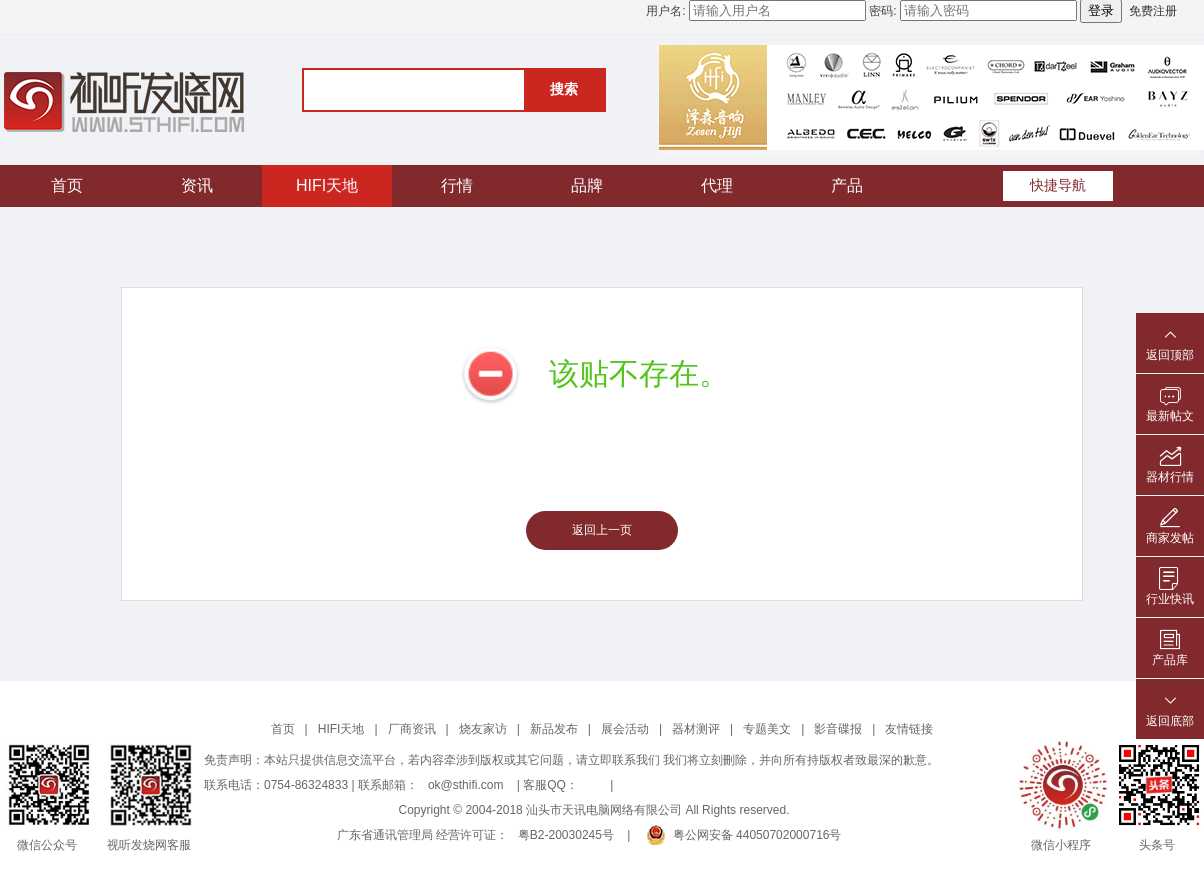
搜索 (564, 89)
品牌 (587, 185)
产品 (847, 185)
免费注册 (1153, 11)
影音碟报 (838, 729)
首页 (67, 185)
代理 (717, 185)
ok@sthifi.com (466, 785)
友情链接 (909, 729)
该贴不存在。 (639, 373)
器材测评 (696, 729)
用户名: (665, 11)
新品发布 (554, 729)
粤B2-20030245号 (566, 835)
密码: (882, 11)
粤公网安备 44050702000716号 (744, 835)
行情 (457, 185)
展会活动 (625, 729)
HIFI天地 (327, 185)
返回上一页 (602, 530)
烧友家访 (483, 729)
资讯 (197, 185)
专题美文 (767, 729)
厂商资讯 (412, 729)
